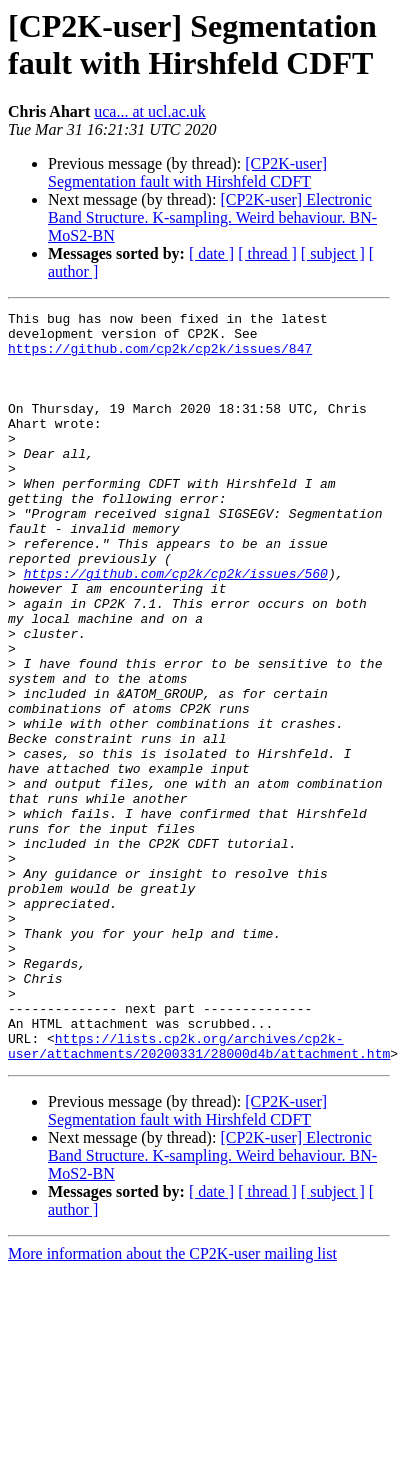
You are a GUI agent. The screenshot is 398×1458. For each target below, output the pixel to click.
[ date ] (211, 253)
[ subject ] (333, 253)
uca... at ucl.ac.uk (150, 111)
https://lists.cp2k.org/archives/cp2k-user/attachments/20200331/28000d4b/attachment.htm (199, 1194)
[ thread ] (267, 253)
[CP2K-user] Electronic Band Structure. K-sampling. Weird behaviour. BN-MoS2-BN (212, 217)
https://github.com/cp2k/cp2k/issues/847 (160, 357)
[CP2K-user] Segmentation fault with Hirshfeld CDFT (187, 172)
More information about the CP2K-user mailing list (172, 1403)
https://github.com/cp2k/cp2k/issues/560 (176, 627)
